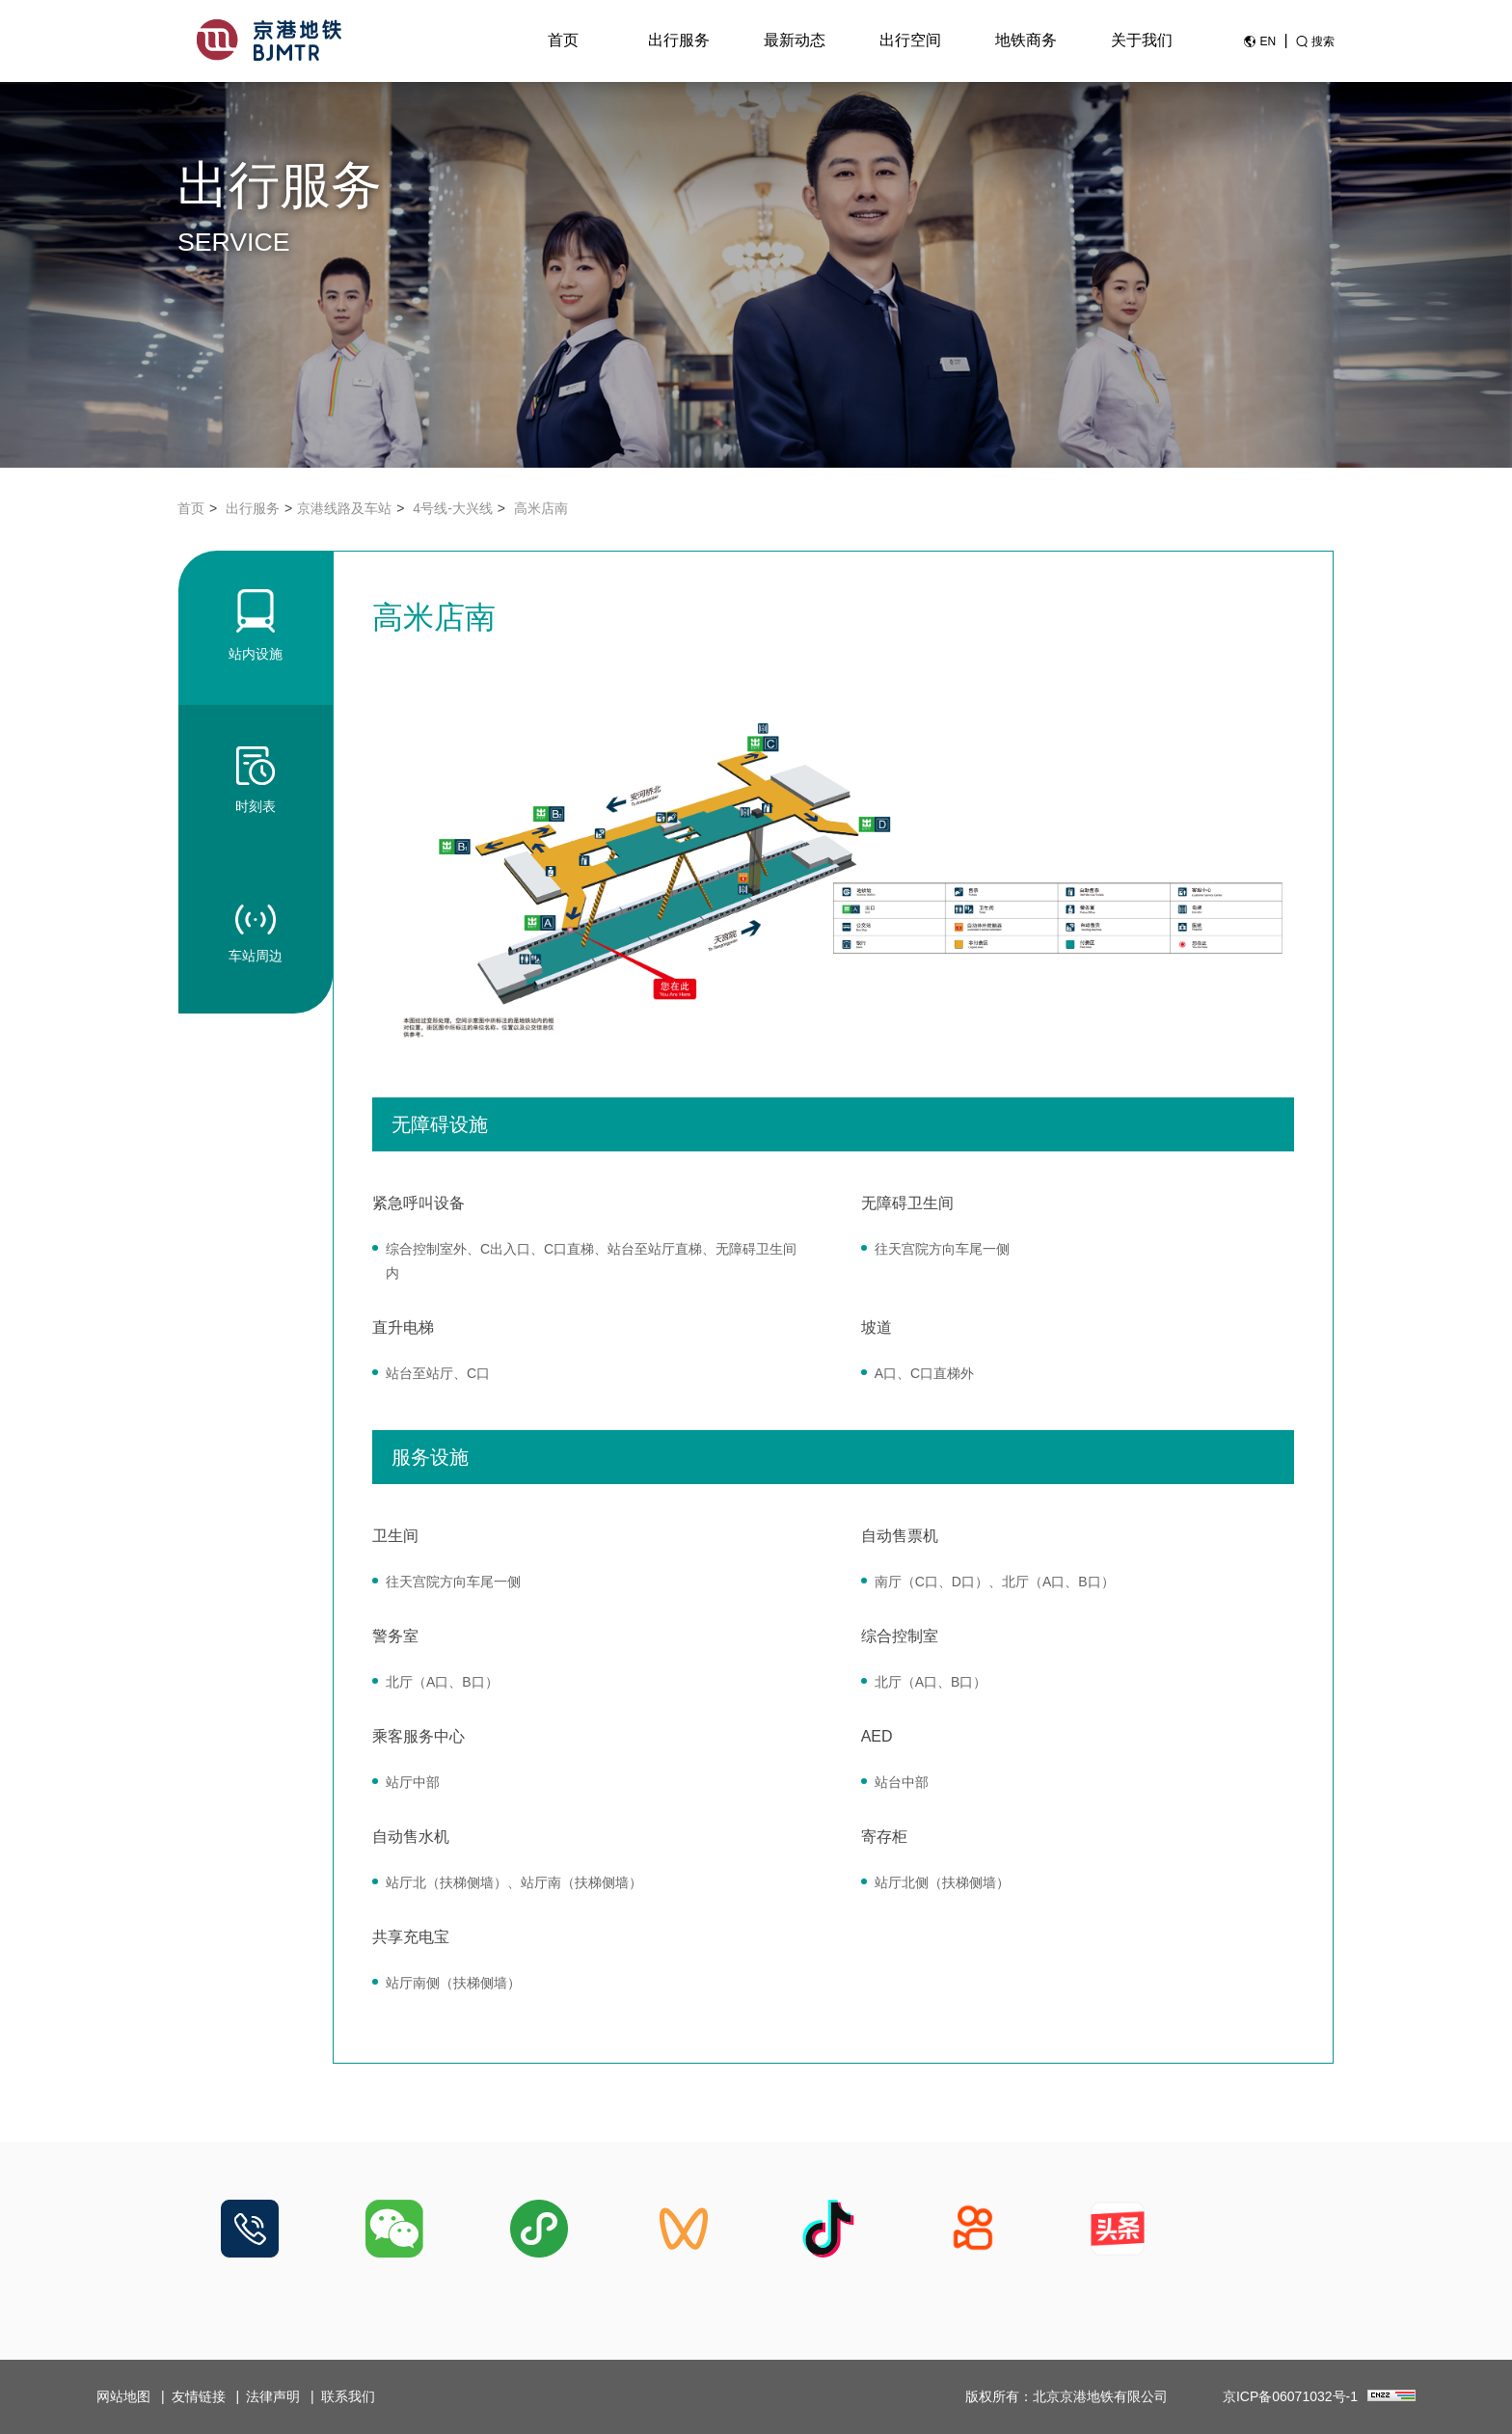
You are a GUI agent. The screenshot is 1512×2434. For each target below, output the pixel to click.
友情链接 (199, 2396)
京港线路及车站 (344, 508)
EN (1267, 41)
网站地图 (123, 2396)
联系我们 (348, 2396)
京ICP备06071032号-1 (1290, 2396)
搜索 (1323, 41)
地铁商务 (1026, 40)
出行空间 (910, 40)
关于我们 (1142, 40)
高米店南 (541, 508)
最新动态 (794, 40)
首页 (563, 40)
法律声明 (273, 2396)
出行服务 (679, 40)
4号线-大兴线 (452, 508)
